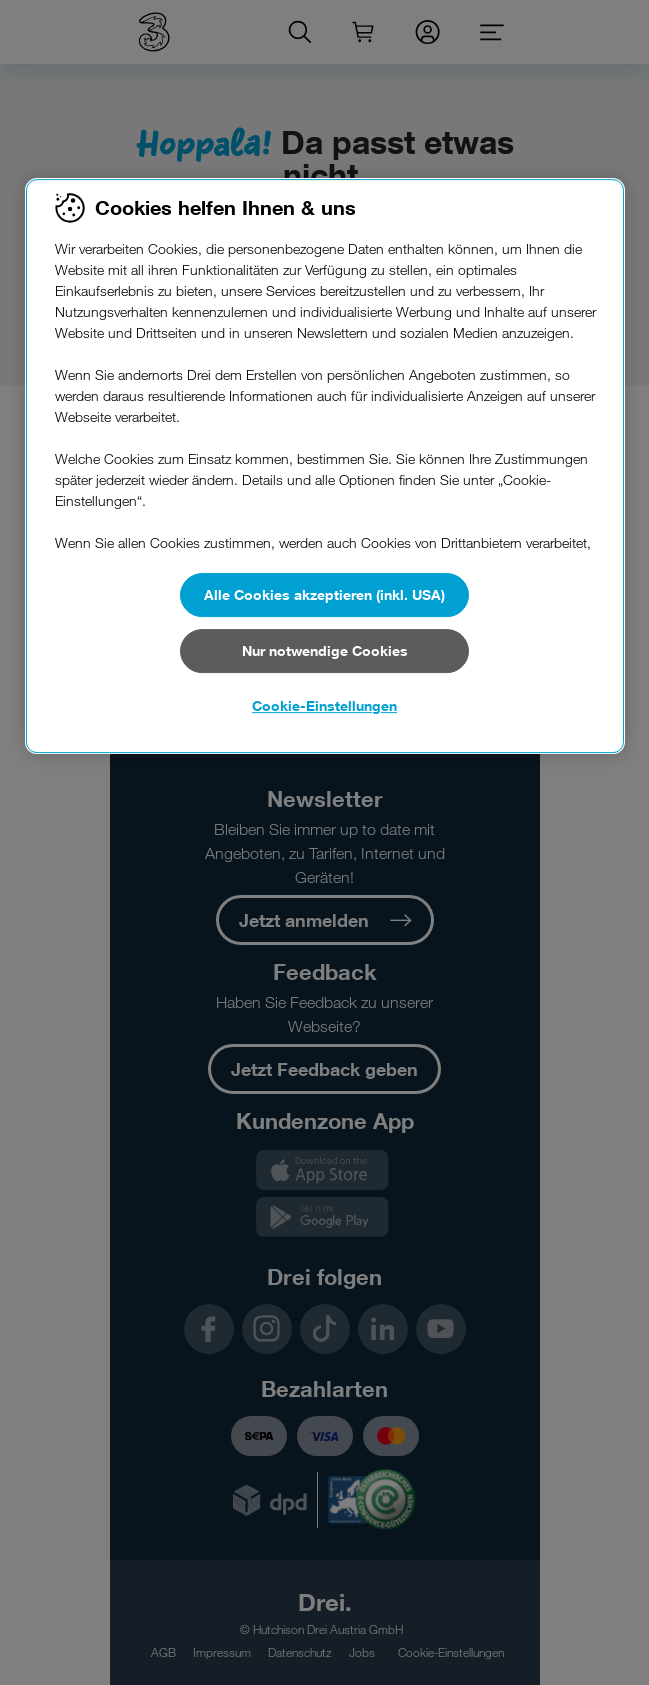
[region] (325, 466)
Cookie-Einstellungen (324, 705)
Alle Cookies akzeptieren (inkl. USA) (324, 594)
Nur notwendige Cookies (325, 650)
